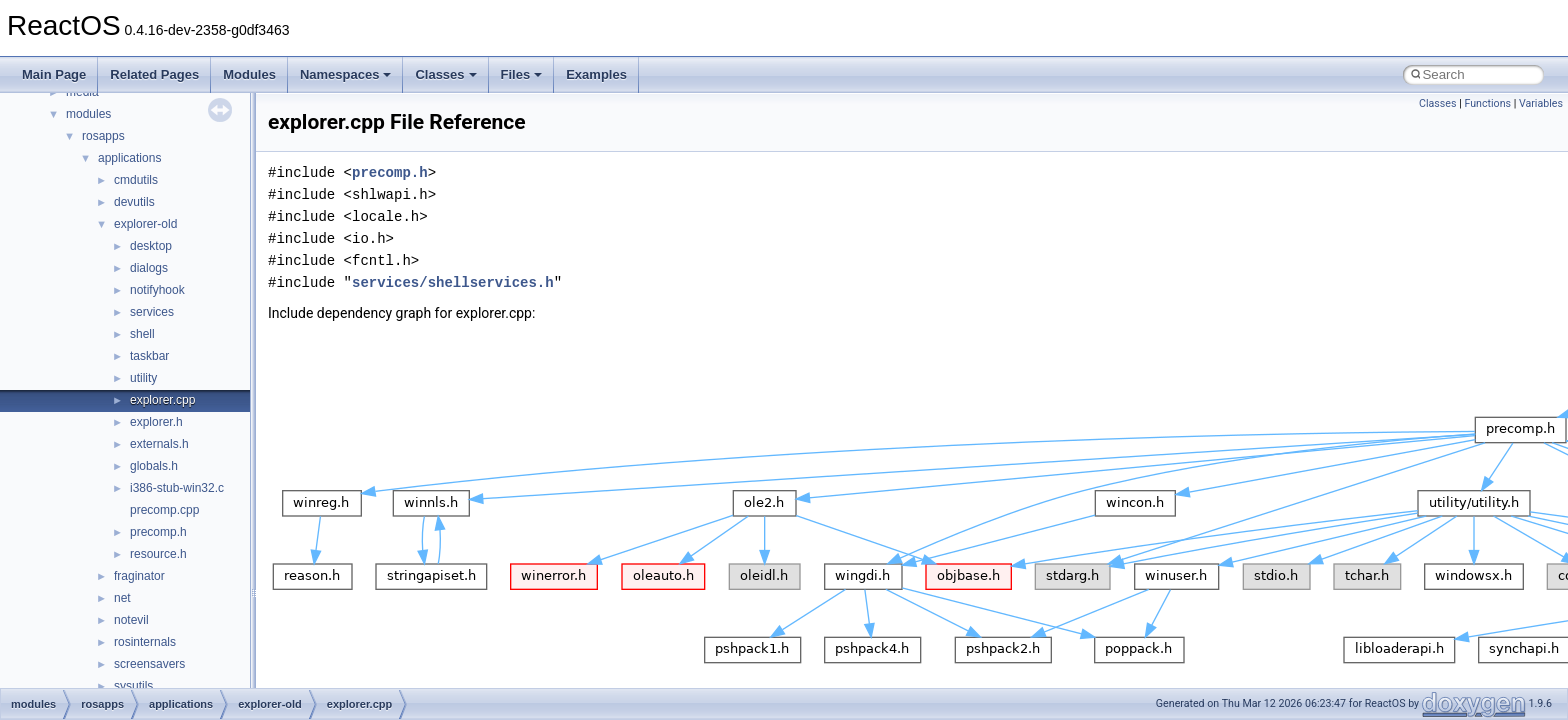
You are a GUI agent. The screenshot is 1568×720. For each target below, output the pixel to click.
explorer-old (145, 224)
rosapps (103, 136)
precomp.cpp (164, 510)
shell (142, 334)
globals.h (154, 466)
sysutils (133, 686)
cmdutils (136, 180)
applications (129, 158)
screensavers (149, 664)
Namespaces (346, 74)
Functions (1487, 103)
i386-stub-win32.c (177, 488)
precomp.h (158, 532)
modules (88, 114)
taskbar (149, 356)
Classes (445, 74)
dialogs (149, 268)
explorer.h (156, 422)
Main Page (54, 74)
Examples (596, 74)
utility (143, 378)
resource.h (158, 554)
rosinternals (145, 642)
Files (522, 74)
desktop (151, 246)
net (122, 598)
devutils (134, 202)
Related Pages (154, 74)
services (152, 312)
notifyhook (157, 290)
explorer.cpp (162, 400)
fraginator (139, 576)
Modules (249, 74)
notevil (131, 620)
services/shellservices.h (453, 282)
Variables (1541, 103)
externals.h (159, 444)
